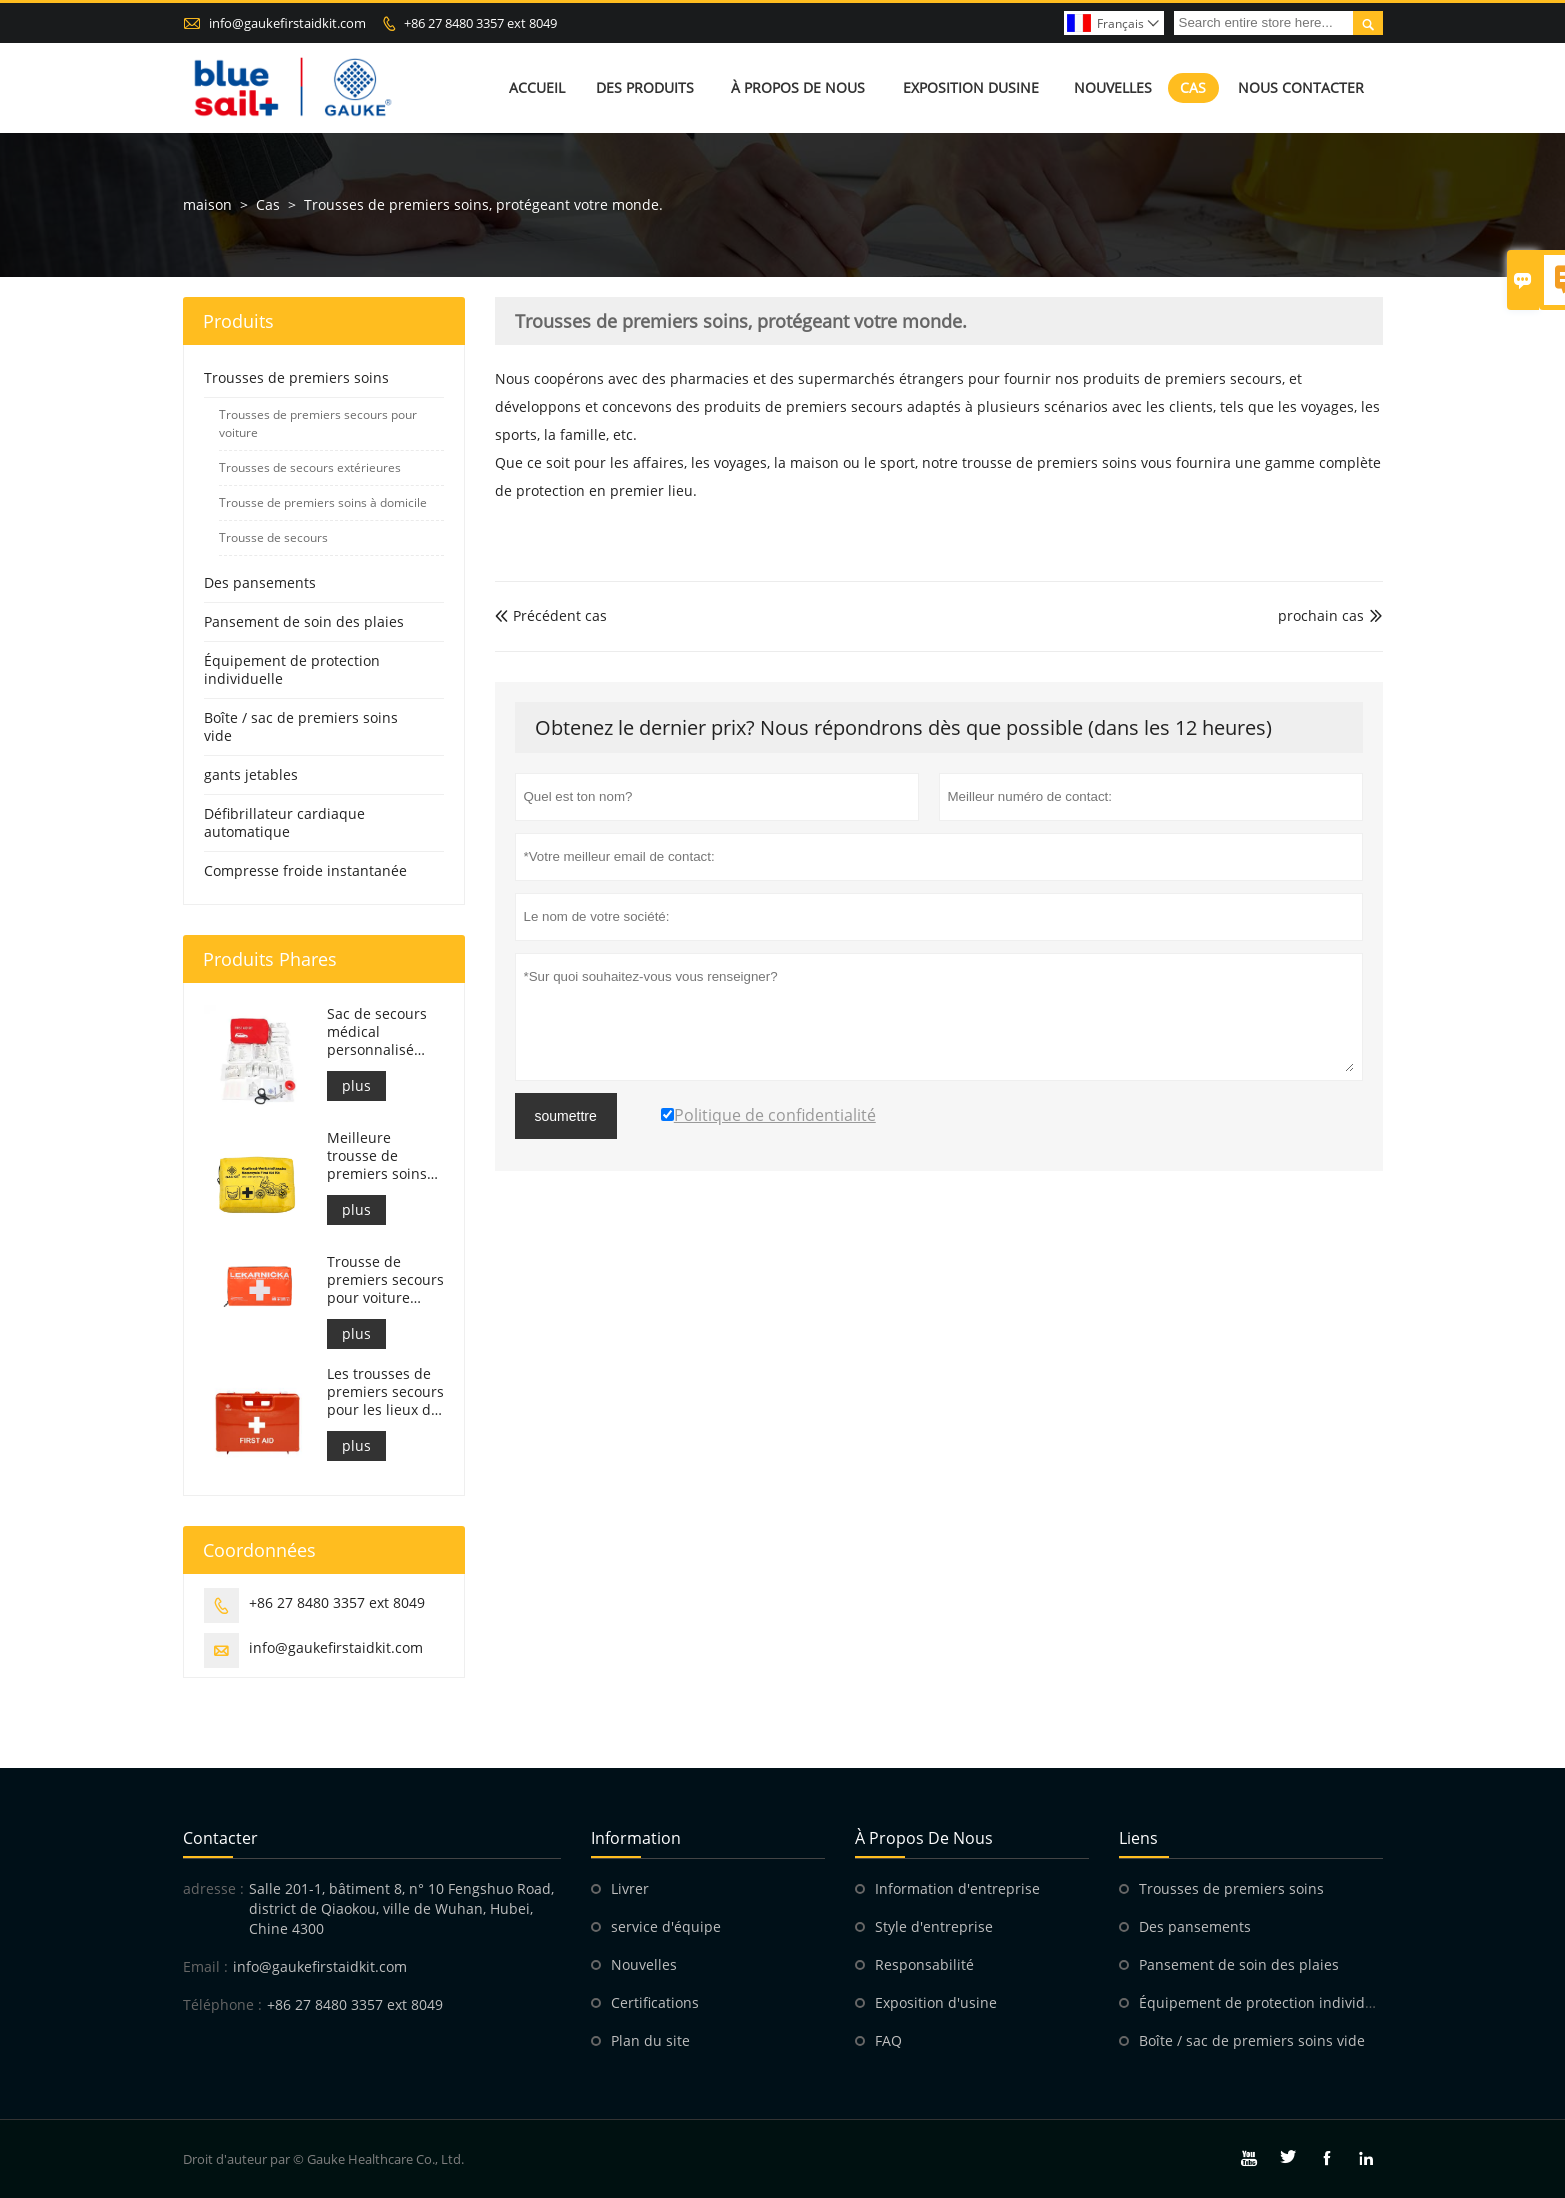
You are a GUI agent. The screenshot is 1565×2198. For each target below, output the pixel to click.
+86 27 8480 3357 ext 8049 (480, 23)
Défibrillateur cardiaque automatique (284, 822)
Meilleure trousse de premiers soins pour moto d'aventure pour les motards (381, 1156)
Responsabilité (924, 1964)
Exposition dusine (971, 87)
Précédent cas (551, 615)
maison (207, 204)
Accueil (537, 87)
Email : (205, 1966)
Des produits (645, 87)
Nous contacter (1301, 87)
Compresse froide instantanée (305, 870)
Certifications (655, 2002)
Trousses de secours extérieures (310, 467)
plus (356, 1085)
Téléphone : (222, 2004)
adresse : (213, 1888)
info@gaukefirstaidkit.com (287, 23)
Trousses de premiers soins (296, 377)
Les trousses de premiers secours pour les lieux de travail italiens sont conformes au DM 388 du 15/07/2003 (385, 1392)
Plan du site (650, 2040)
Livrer (630, 1888)
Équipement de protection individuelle (292, 669)
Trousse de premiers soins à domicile (323, 502)
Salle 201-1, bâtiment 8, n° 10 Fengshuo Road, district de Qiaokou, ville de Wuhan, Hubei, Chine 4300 (401, 1908)
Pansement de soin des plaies (304, 621)
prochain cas (1321, 615)
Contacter (220, 1838)
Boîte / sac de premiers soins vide (301, 726)
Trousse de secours (273, 537)
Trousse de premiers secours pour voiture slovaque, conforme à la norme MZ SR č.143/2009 (385, 1280)
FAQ (888, 2040)
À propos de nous (798, 87)
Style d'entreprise (934, 1926)
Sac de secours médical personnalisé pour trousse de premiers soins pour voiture (380, 1032)
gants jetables (251, 774)
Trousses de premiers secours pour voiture (318, 423)
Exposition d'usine (936, 2002)
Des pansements (260, 582)
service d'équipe (666, 1926)
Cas (1193, 87)
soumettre (566, 1116)
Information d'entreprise (957, 1888)
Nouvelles (1113, 87)
